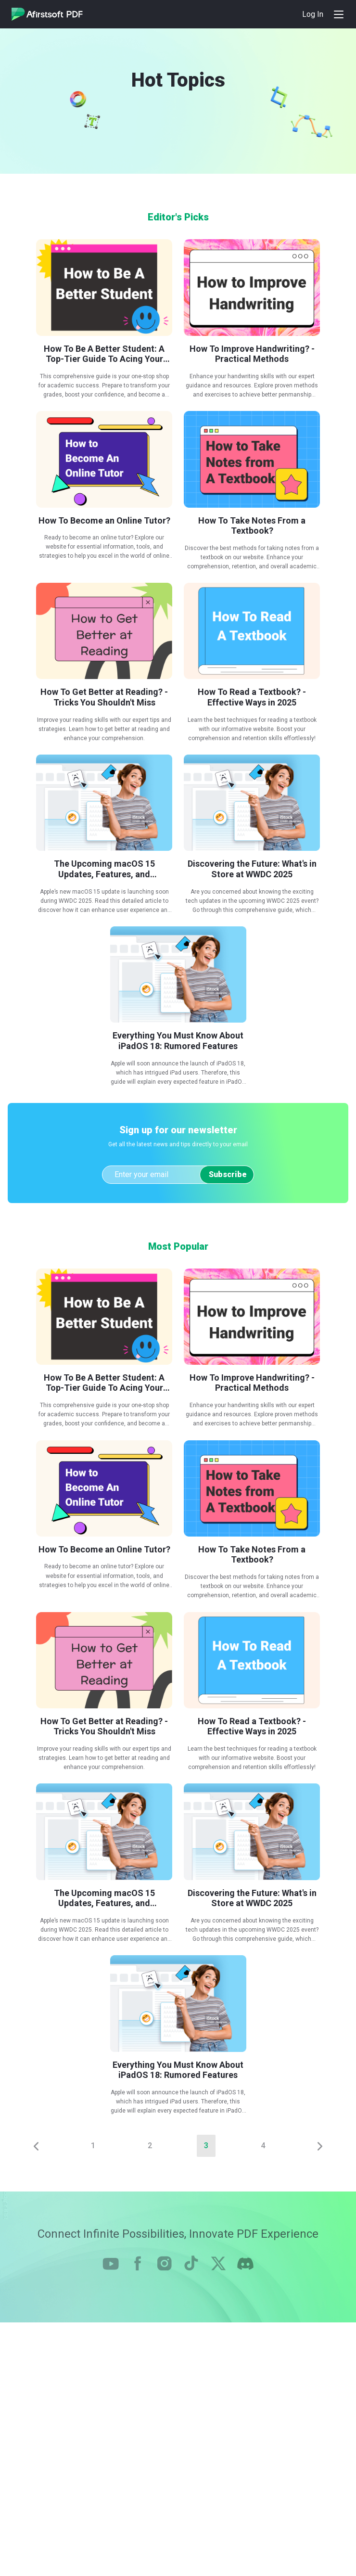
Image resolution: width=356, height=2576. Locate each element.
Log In (312, 14)
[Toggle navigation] (338, 14)
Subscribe (228, 1174)
